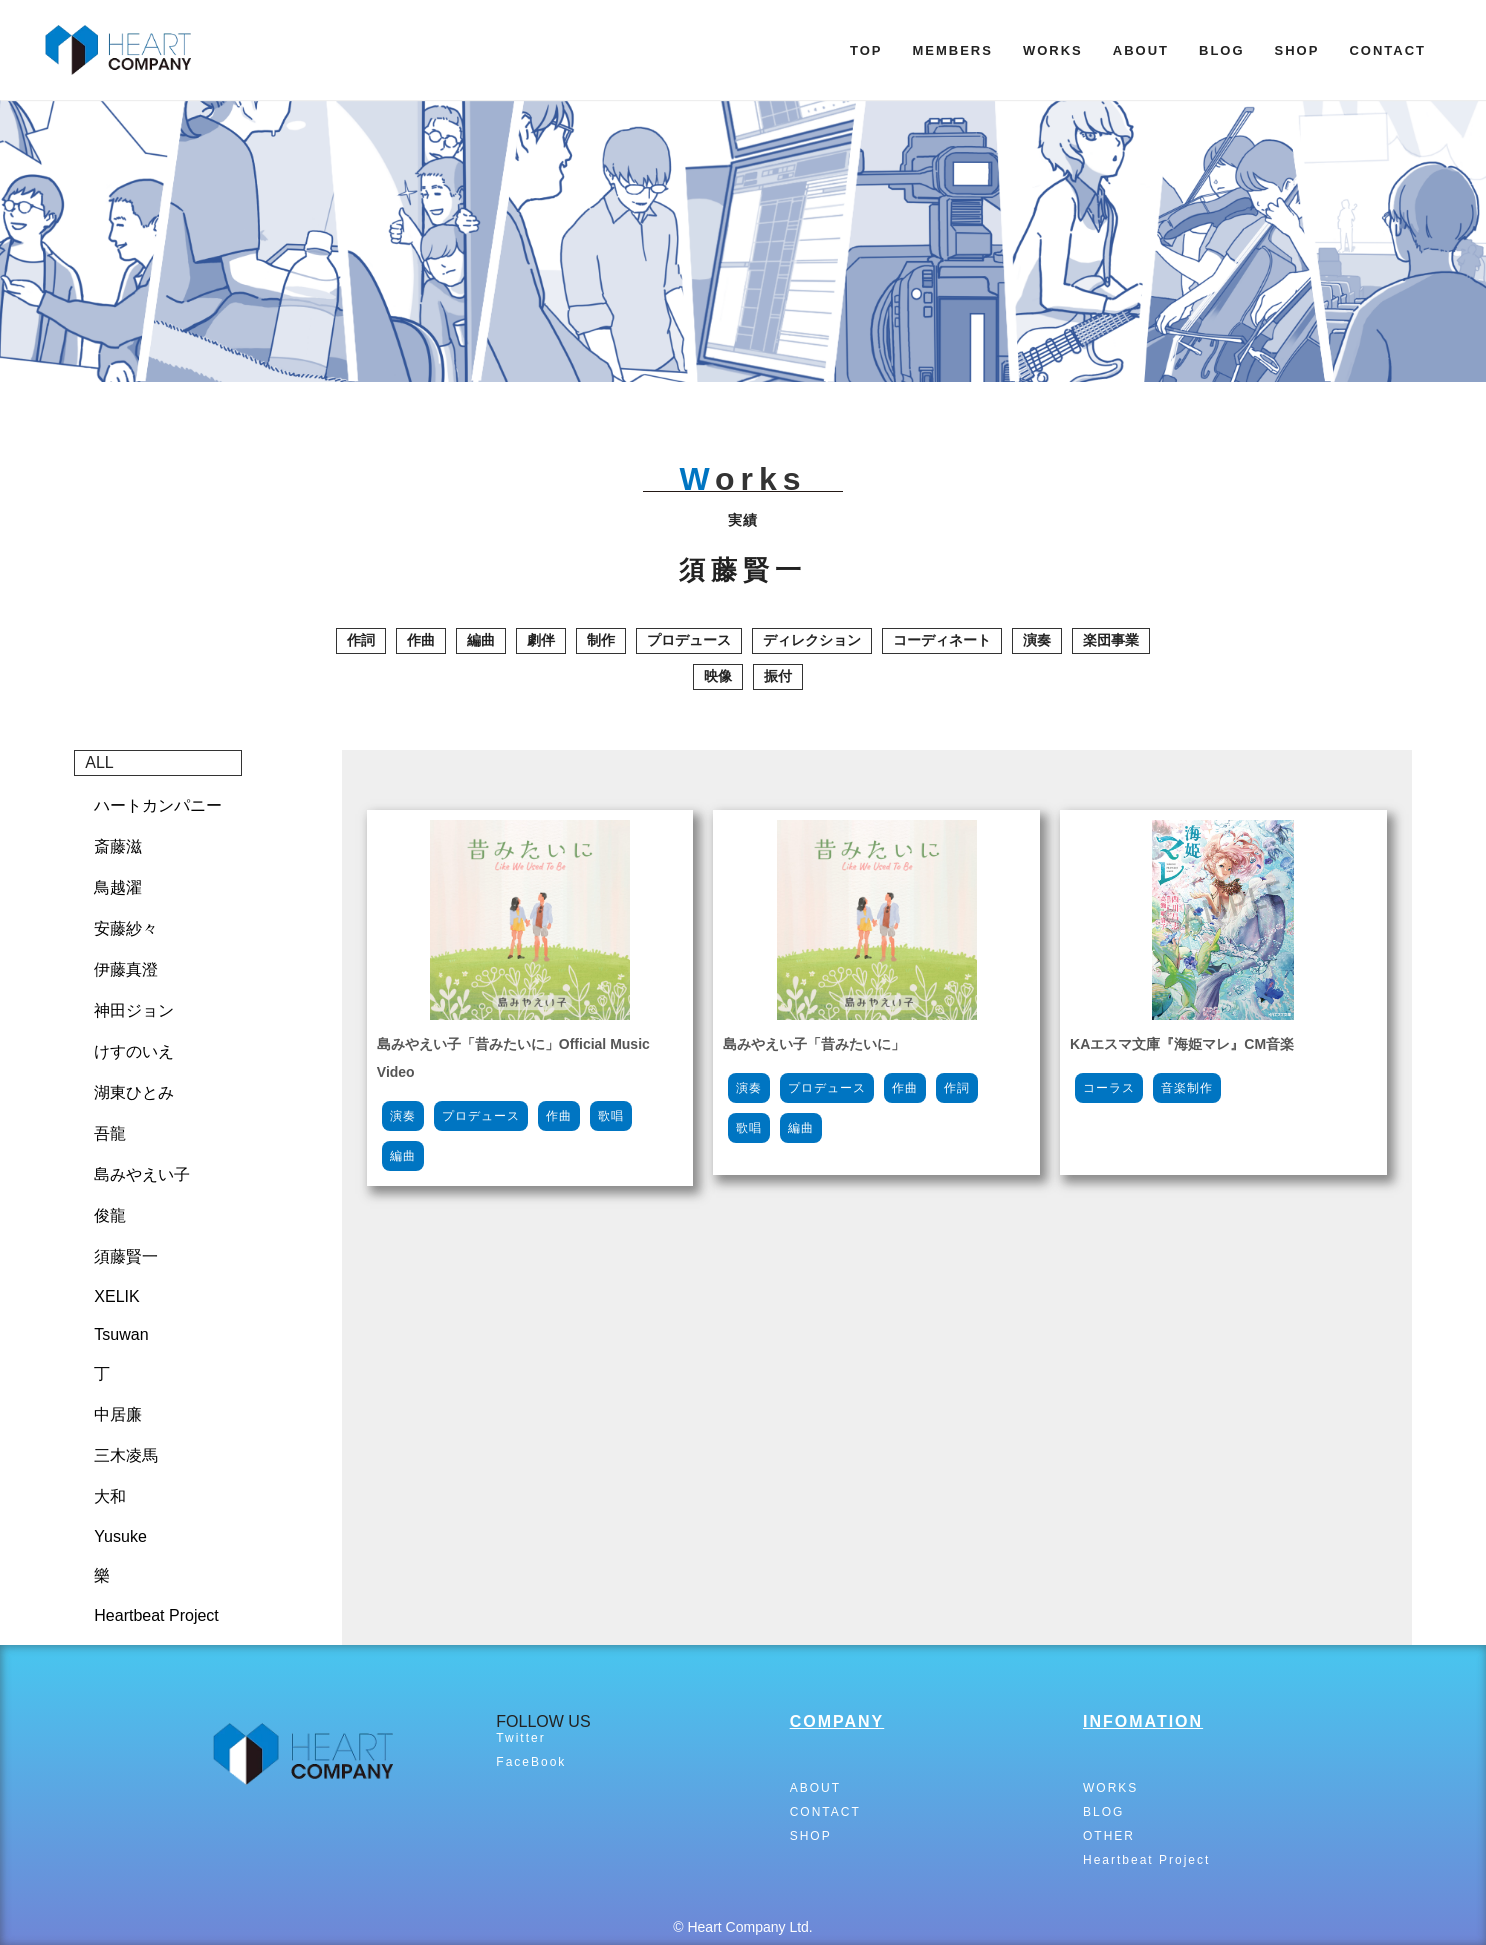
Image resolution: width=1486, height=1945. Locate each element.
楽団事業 (1111, 640)
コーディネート (942, 640)
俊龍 (110, 1215)
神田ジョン (134, 1010)
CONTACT (1387, 50)
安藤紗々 (126, 928)
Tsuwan (121, 1334)
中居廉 (118, 1414)
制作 (601, 640)
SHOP (1297, 50)
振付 (778, 676)
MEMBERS (952, 50)
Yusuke (120, 1536)
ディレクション (812, 640)
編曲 (481, 640)
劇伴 (541, 640)
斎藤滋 (118, 846)
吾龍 (110, 1133)
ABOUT (1141, 50)
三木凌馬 (126, 1455)
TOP (866, 50)
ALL (99, 762)
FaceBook (531, 1762)
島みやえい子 (142, 1174)
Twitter (520, 1738)
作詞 (361, 640)
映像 (718, 676)
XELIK (116, 1296)
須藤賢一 (126, 1256)
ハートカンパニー (158, 805)
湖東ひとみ (134, 1092)
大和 (110, 1496)
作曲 (421, 640)
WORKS (1053, 50)
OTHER (1109, 1836)
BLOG (1222, 50)
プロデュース (689, 640)
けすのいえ (134, 1051)
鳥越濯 (118, 887)
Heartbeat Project (156, 1615)
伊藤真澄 (126, 969)
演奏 (1037, 640)
